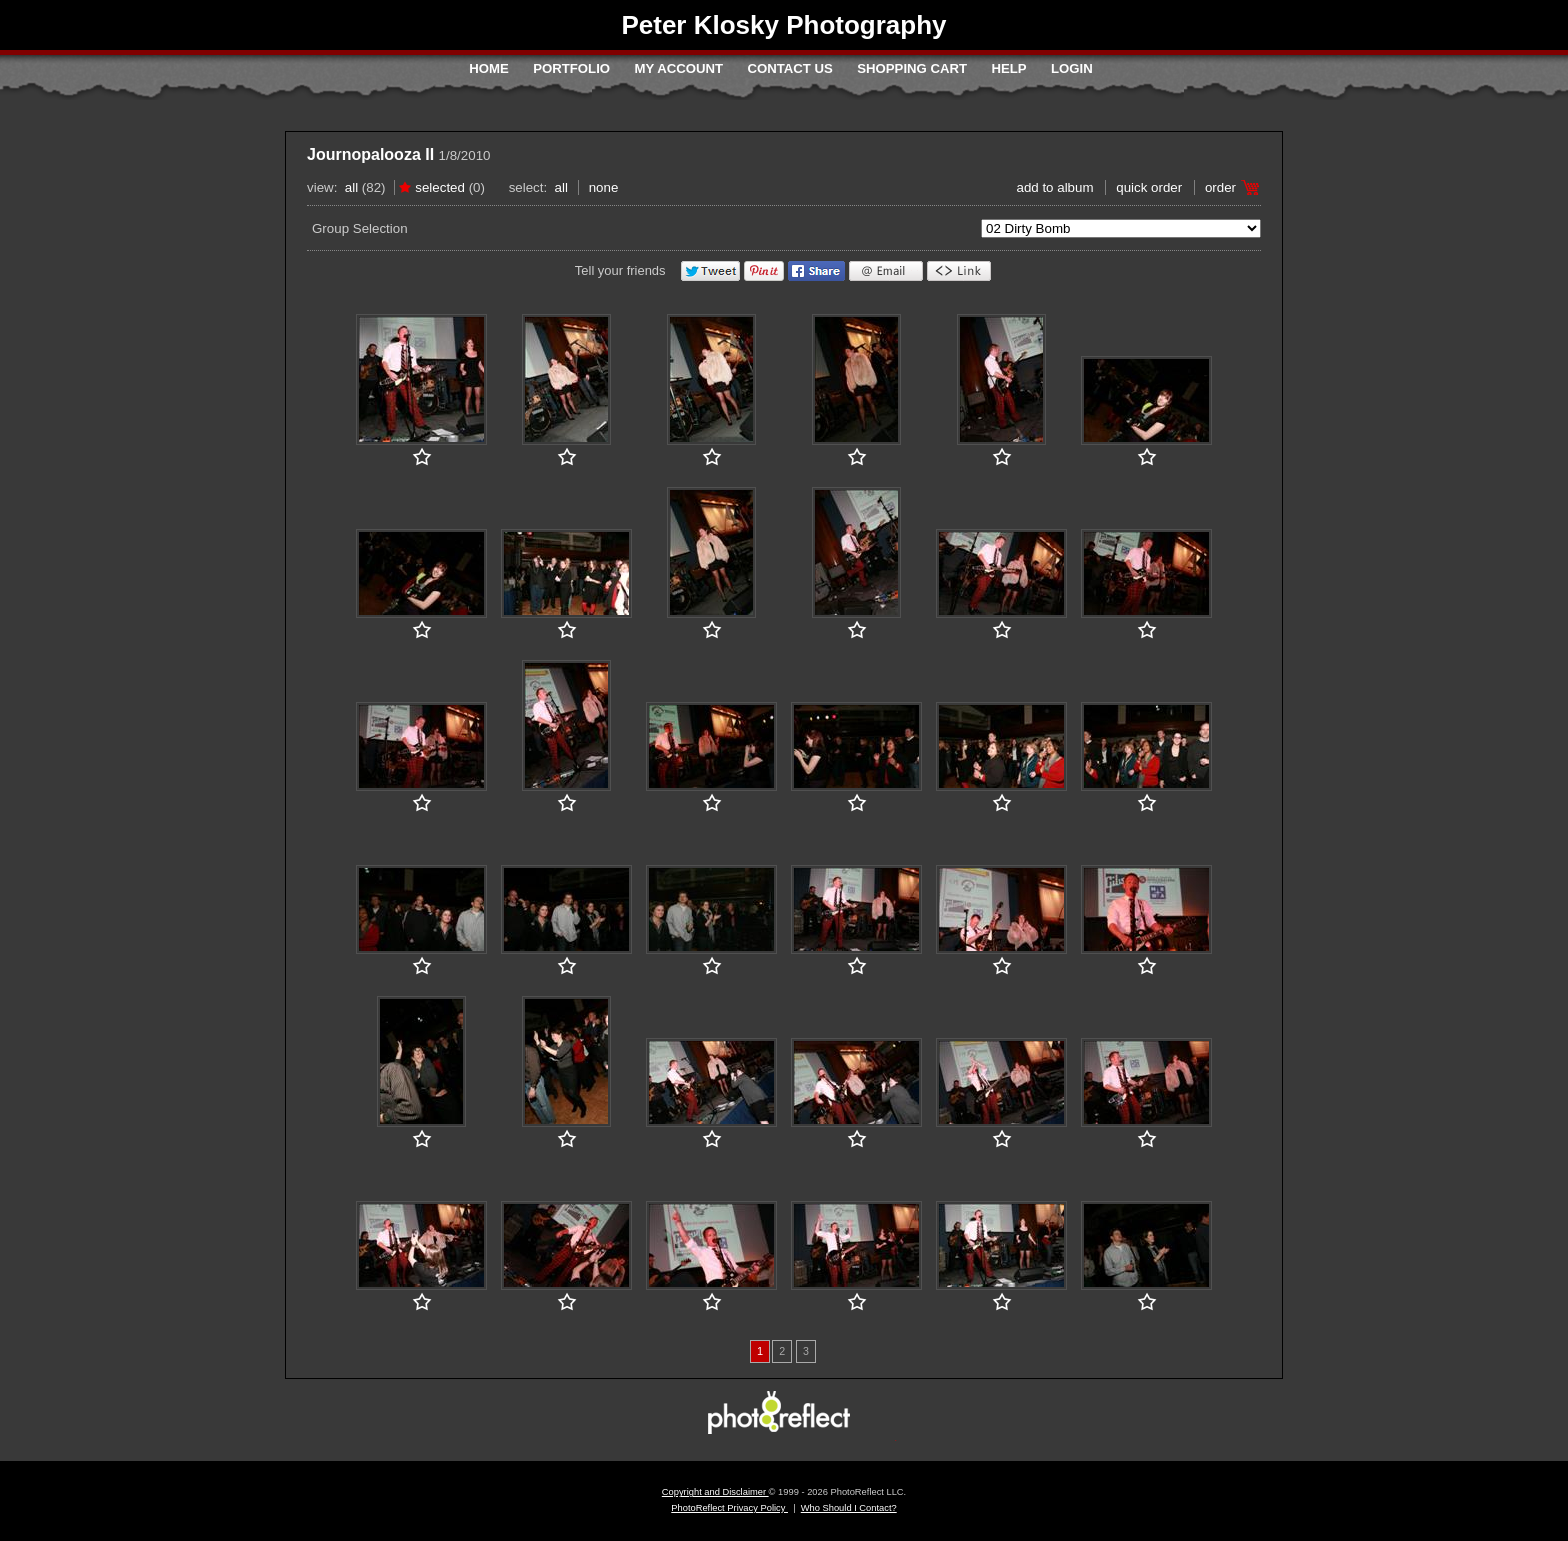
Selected (440, 187)
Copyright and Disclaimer (715, 1492)
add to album (1054, 187)
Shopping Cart (912, 68)
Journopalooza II (370, 154)
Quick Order (1149, 187)
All (351, 187)
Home (489, 68)
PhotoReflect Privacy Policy (729, 1508)
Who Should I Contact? (849, 1508)
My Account (678, 68)
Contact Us (789, 68)
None (604, 187)
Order (1220, 187)
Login (1072, 68)
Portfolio (571, 68)
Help (1008, 68)
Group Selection (360, 228)
